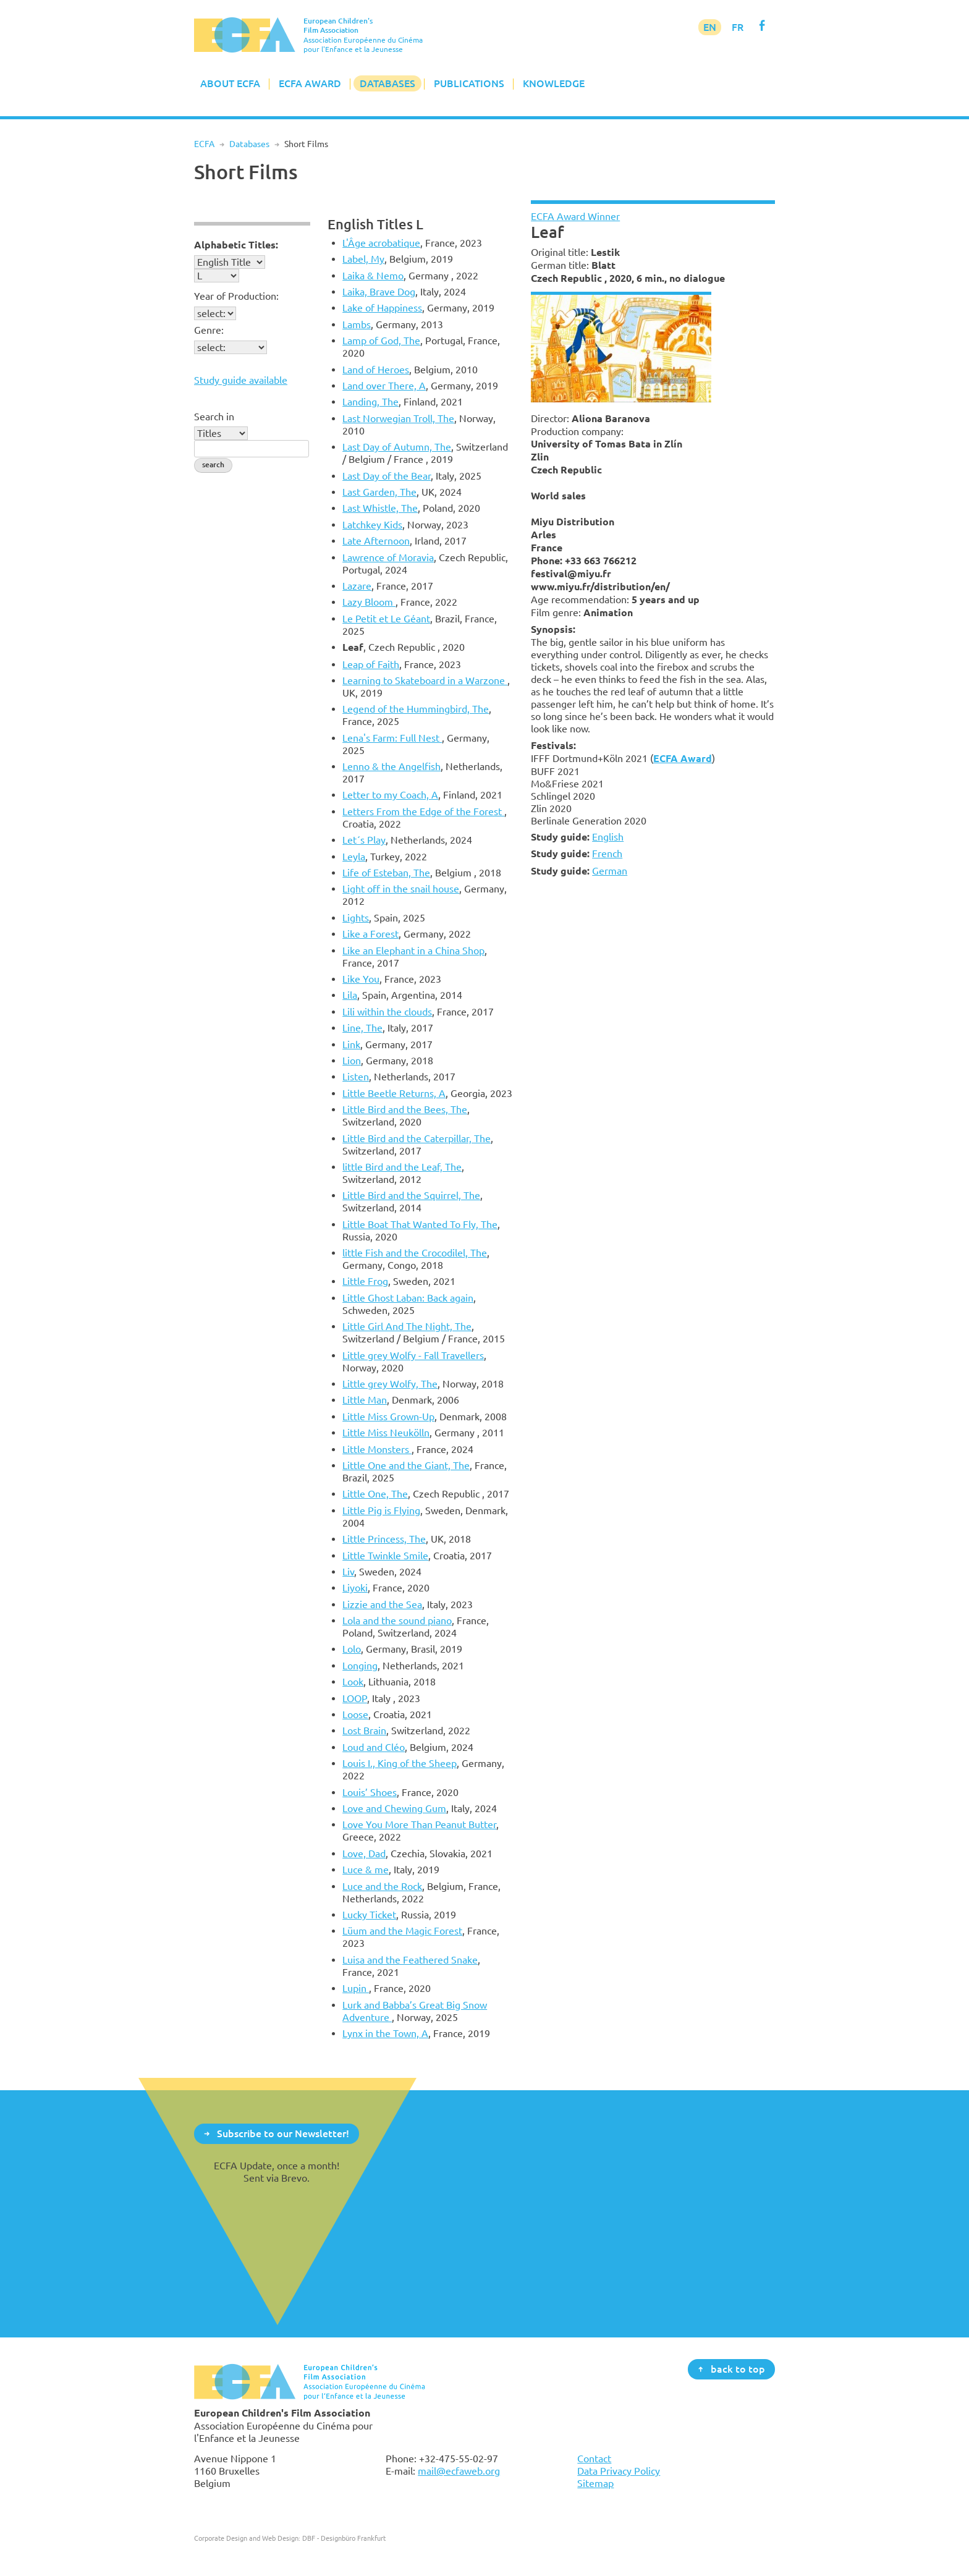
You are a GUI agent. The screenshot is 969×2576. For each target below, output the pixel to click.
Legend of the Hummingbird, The (415, 708)
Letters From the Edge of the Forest (423, 811)
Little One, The (375, 1493)
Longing (360, 1665)
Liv (348, 1571)
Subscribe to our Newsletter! (283, 2133)
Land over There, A (384, 385)
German (609, 870)
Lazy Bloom (369, 602)
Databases (387, 83)
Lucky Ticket (369, 1914)
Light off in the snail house (400, 888)
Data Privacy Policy (618, 2470)
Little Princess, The (384, 1538)
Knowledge (554, 83)
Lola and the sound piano (397, 1620)
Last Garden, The (379, 492)
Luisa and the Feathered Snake (410, 1959)
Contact (594, 2458)
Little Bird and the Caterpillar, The (416, 1138)
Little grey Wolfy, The (390, 1383)
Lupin (355, 1988)
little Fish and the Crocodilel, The (414, 1252)
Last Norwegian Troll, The (398, 418)
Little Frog (365, 1281)
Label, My (363, 259)
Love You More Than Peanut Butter (419, 1824)
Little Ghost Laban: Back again (407, 1297)
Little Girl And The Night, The (407, 1326)
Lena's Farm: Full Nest (392, 738)
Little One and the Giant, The (406, 1465)
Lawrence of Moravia (388, 557)
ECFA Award (310, 83)
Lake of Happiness (382, 307)
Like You (360, 979)
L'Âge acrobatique (381, 242)
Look (352, 1681)
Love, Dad (364, 1853)
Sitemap (595, 2483)
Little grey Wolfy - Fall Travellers (413, 1355)
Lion (351, 1060)
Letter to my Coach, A (390, 794)
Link (351, 1044)
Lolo (351, 1648)
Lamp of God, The (381, 340)
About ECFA (230, 83)
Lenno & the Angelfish (391, 766)
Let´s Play (364, 839)
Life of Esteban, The (386, 872)
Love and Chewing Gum (394, 1808)
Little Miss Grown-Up (388, 1416)
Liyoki (355, 1587)
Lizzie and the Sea (382, 1604)
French (607, 853)
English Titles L (375, 224)
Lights (355, 917)
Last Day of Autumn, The (396, 446)
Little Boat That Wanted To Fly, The (419, 1224)
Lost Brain (364, 1730)
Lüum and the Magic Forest (402, 1930)
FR (737, 27)
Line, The (362, 1027)
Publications (469, 83)
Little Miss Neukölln (385, 1432)
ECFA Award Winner (575, 216)
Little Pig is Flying (381, 1510)
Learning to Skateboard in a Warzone (424, 680)
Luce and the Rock (382, 1886)
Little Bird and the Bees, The (404, 1109)
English (608, 836)
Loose (355, 1714)
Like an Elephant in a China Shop (413, 950)
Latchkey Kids (372, 524)
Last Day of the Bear (386, 475)
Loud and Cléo (373, 1747)
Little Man (364, 1399)
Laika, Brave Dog (378, 291)
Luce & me (365, 1869)
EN (709, 27)
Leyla (353, 856)
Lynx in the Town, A (385, 2033)
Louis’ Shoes (369, 1792)
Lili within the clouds (387, 1011)
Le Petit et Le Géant (386, 618)
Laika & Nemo (373, 275)
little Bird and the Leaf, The (402, 1166)
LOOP (354, 1698)
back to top (738, 2368)
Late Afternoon (376, 540)
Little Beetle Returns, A (394, 1093)
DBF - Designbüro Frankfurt (344, 2538)
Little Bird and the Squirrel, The (411, 1195)
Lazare (356, 585)
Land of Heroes (375, 369)
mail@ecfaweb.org (459, 2470)
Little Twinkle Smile (385, 1555)
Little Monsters (377, 1449)
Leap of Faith (370, 664)
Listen (355, 1076)
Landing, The (370, 401)
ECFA (204, 144)
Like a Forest (370, 933)
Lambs (356, 324)
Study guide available (240, 380)
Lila (349, 995)
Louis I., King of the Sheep (399, 1763)
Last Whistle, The (380, 508)
